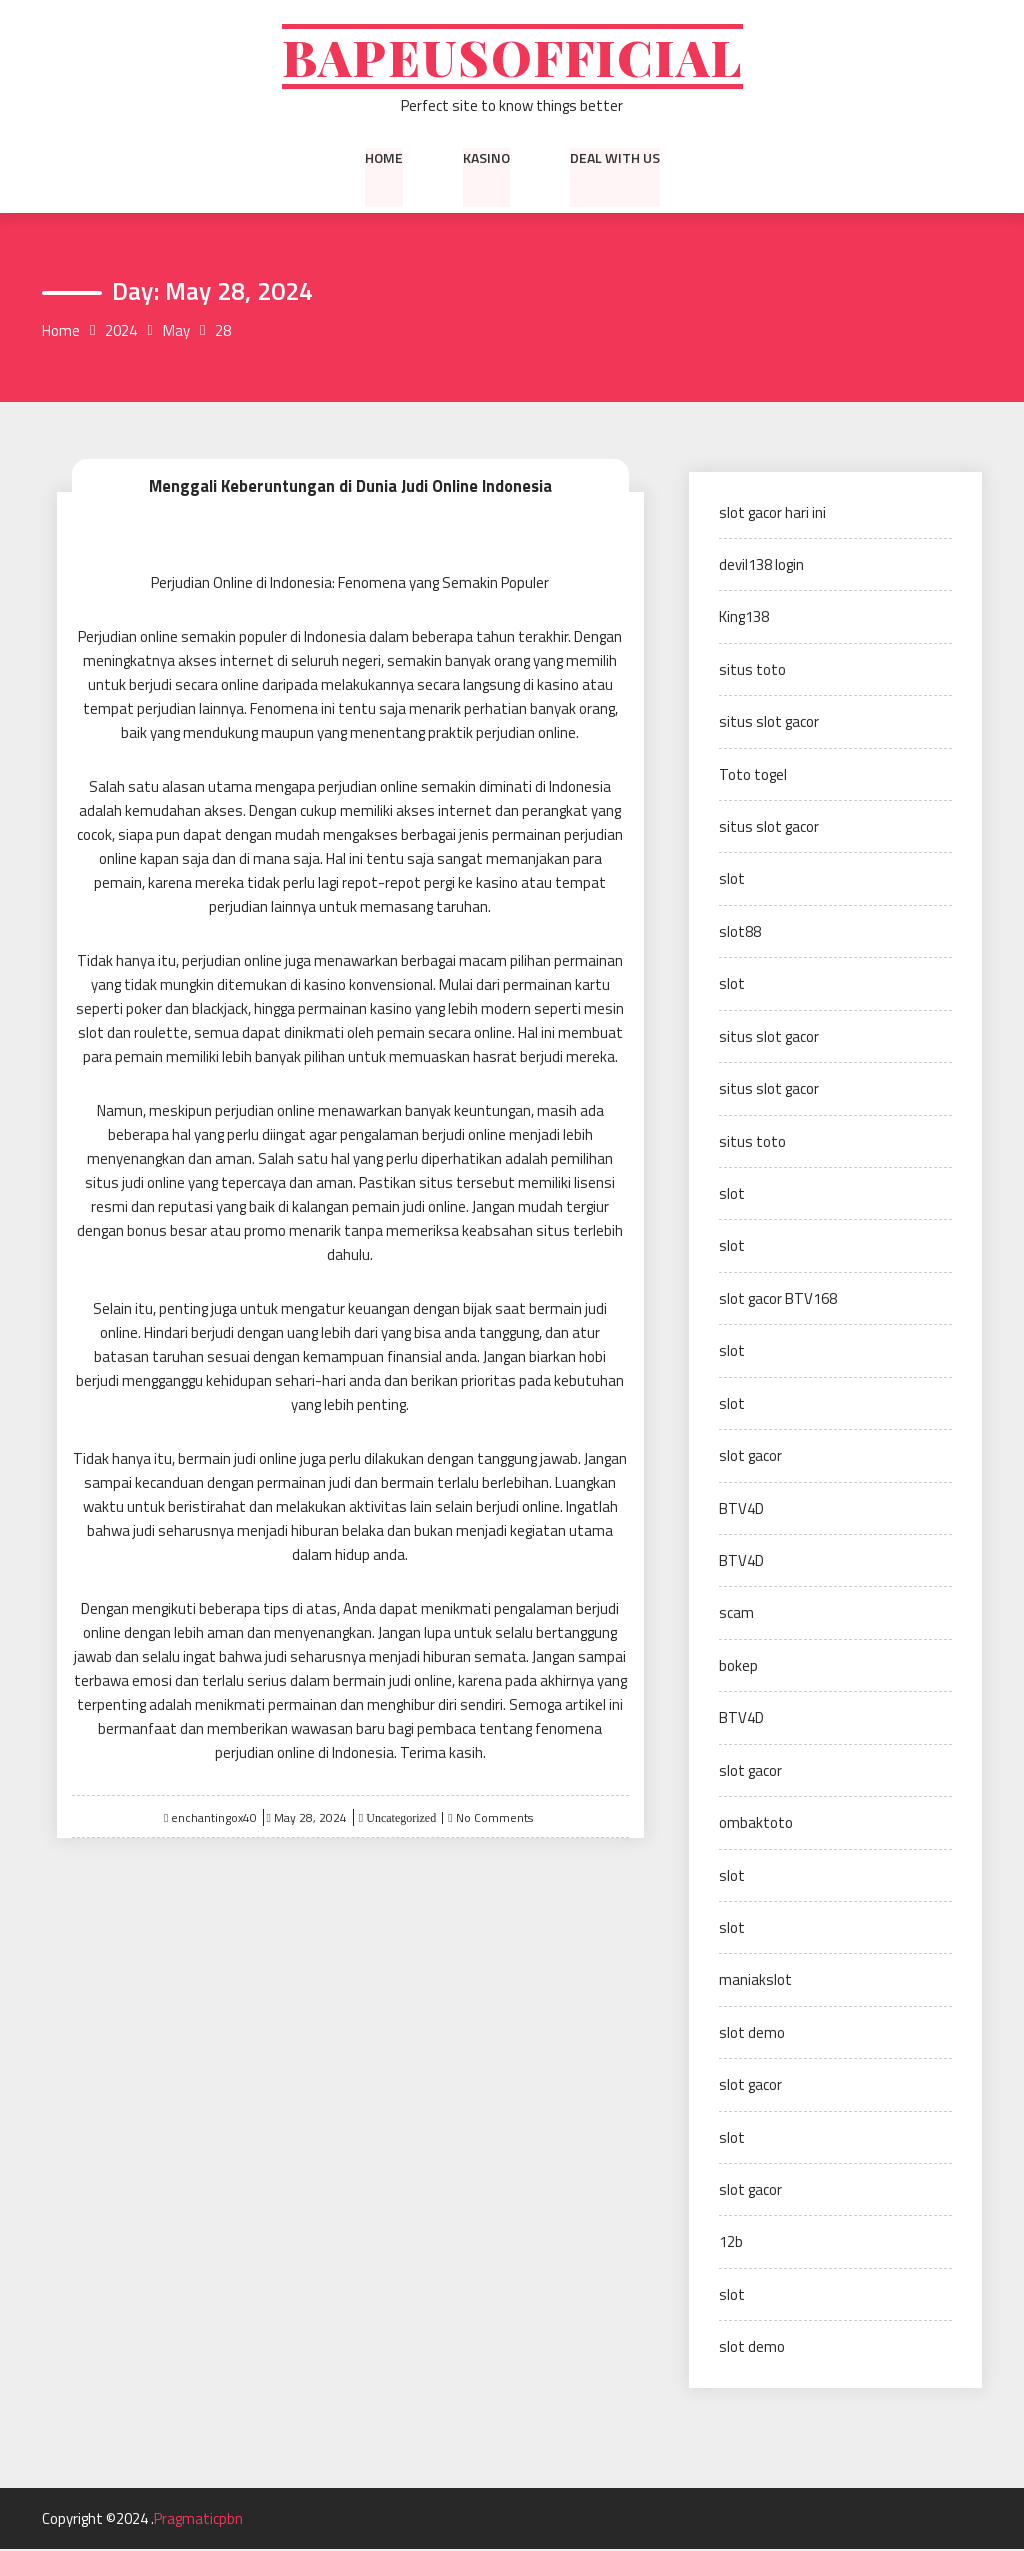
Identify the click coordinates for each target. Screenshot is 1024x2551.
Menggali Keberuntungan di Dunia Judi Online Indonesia (350, 487)
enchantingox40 (214, 1818)
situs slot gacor (769, 723)
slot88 (740, 933)
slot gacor (750, 1457)
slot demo (752, 2034)
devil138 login (761, 566)
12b (731, 2243)
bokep (738, 1667)
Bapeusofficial (512, 57)
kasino (486, 159)
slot (732, 880)
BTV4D (741, 1509)
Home (384, 159)
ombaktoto (756, 1824)
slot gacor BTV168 (778, 1300)
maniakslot (755, 1981)
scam (736, 1614)
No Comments (494, 1818)
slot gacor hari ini (772, 513)
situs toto (752, 671)
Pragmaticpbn (198, 2520)
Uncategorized (399, 1819)
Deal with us (615, 159)
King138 (744, 618)
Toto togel (753, 775)
